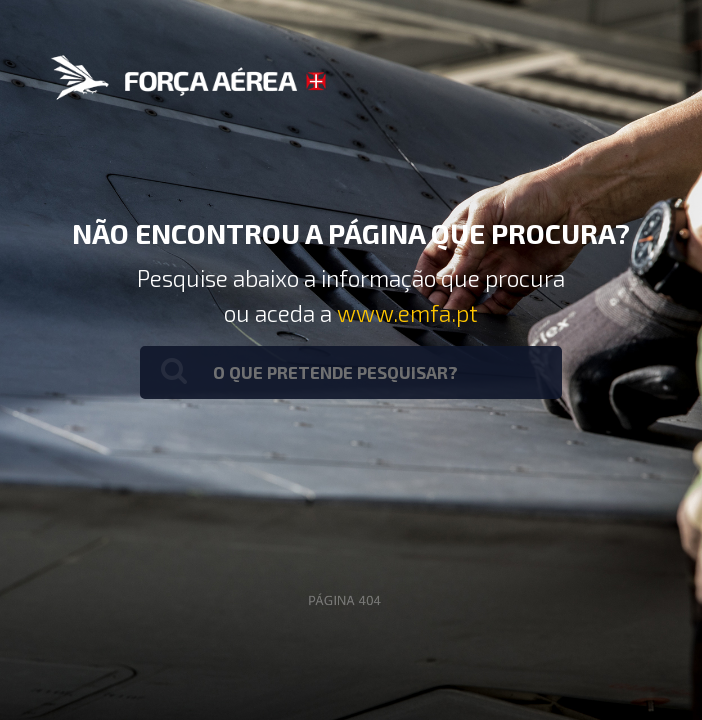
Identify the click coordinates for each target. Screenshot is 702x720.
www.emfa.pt (407, 313)
